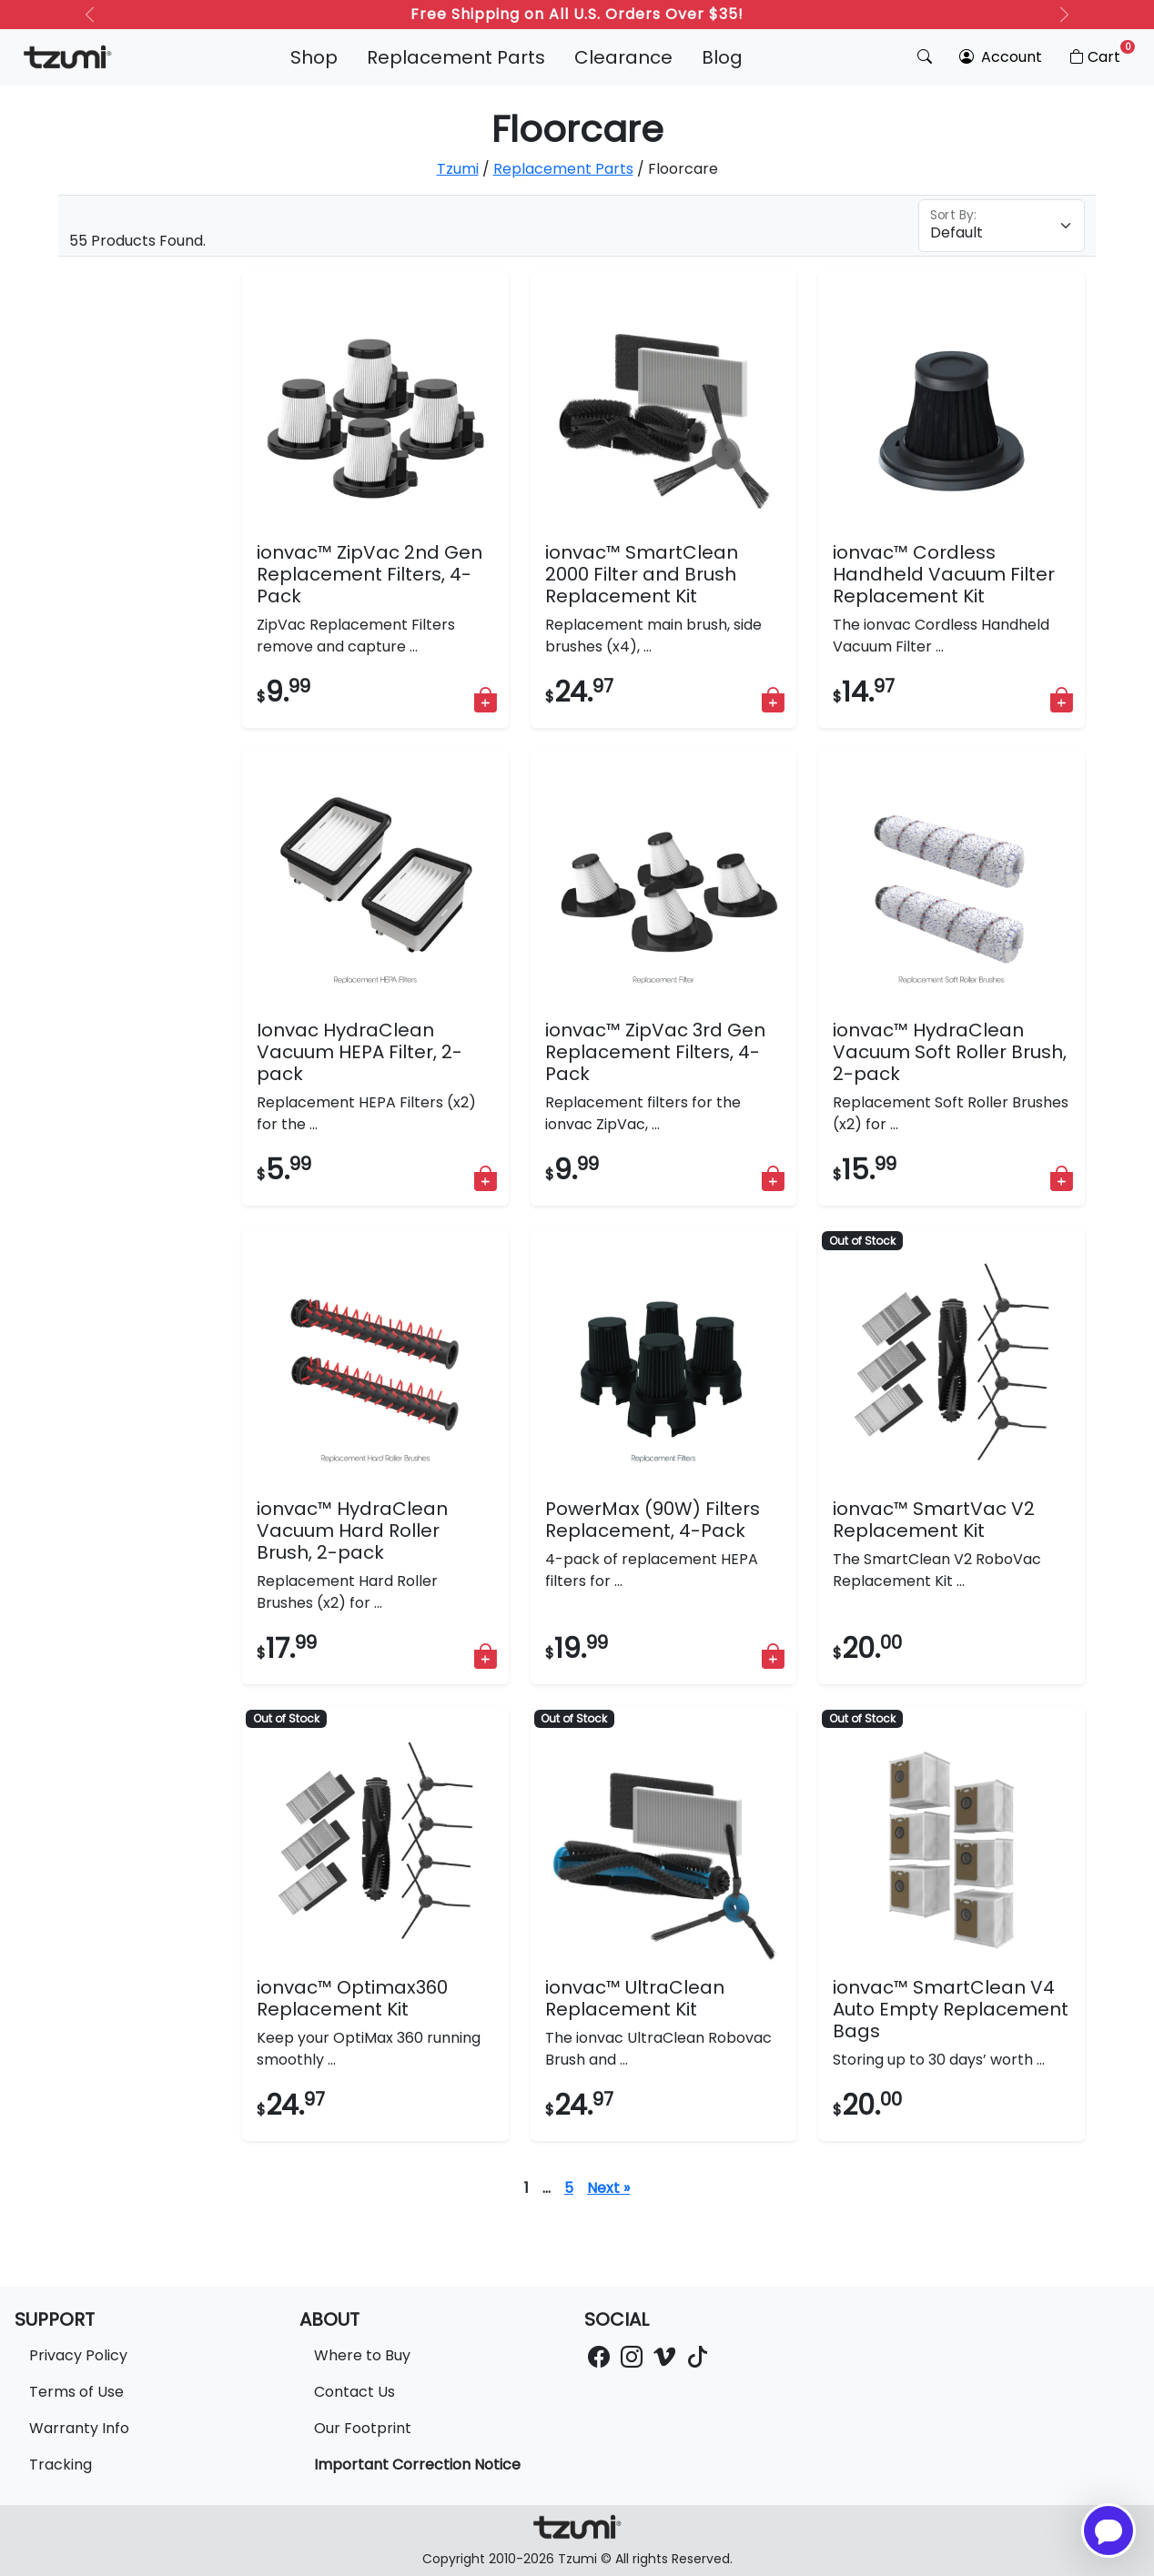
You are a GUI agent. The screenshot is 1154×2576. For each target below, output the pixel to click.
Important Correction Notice (417, 2464)
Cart (1100, 53)
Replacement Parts (456, 57)
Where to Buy (362, 2355)
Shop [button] (314, 57)
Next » (608, 2187)
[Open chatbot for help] (1108, 2530)
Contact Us (354, 2391)
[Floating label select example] (1001, 225)
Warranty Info (79, 2428)
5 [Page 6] (568, 2187)
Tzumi (458, 168)
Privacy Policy (78, 2355)
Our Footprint (362, 2428)
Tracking (60, 2464)
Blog (722, 57)
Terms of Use (76, 2391)
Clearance (623, 57)
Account (1000, 56)
